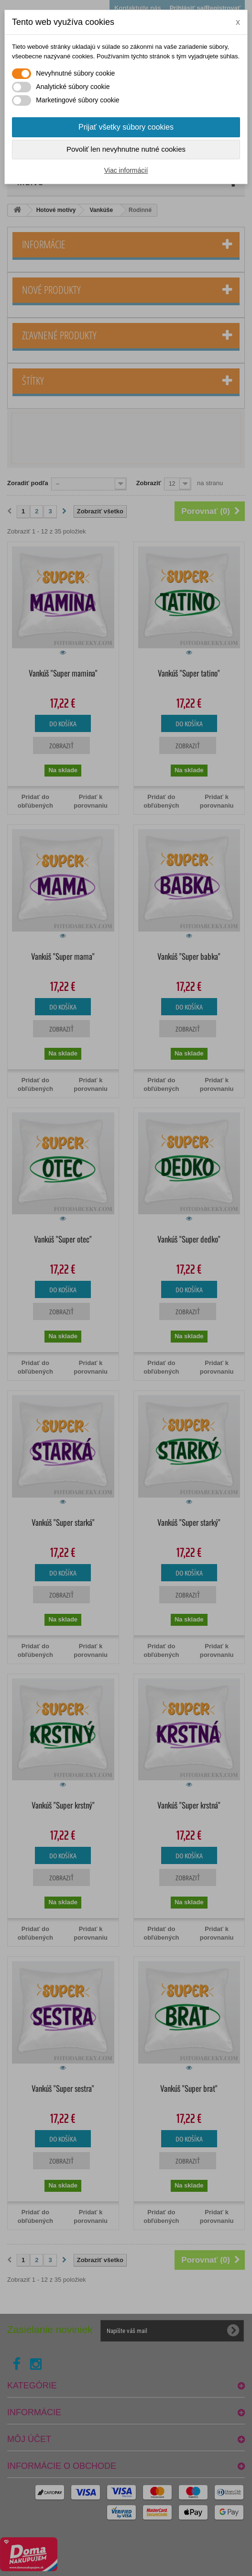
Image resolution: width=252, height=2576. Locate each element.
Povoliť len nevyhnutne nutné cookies (126, 149)
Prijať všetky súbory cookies (126, 127)
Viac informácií (126, 170)
